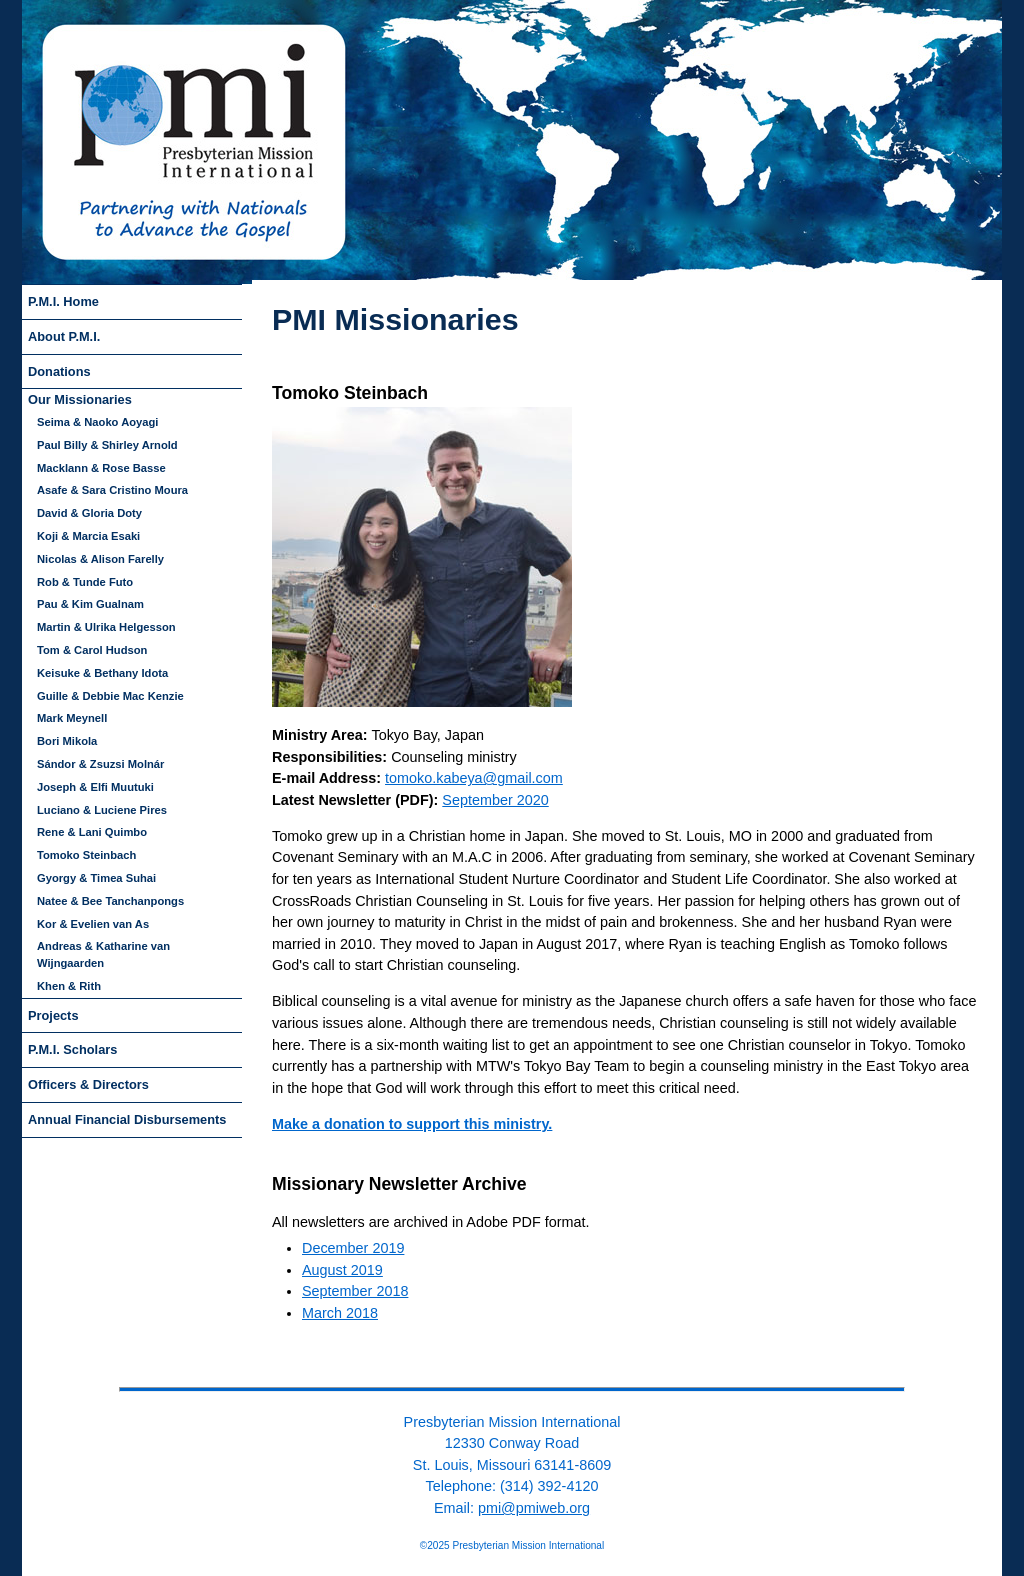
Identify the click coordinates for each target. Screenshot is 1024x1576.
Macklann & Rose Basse (101, 468)
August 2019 (342, 1270)
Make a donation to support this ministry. (412, 1124)
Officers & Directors (88, 1084)
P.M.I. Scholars (72, 1049)
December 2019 (353, 1248)
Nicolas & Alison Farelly (100, 559)
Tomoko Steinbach (86, 855)
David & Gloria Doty (89, 513)
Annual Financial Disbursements (127, 1119)
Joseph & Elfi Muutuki (95, 787)
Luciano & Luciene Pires (102, 810)
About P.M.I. (64, 336)
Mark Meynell (72, 718)
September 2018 (355, 1291)
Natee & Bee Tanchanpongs (110, 901)
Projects (53, 1015)
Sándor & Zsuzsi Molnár (100, 764)
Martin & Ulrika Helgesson (106, 627)
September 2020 (495, 800)
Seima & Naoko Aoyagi (97, 422)
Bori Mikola (67, 741)
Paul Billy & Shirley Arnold (107, 445)
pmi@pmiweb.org (534, 1508)
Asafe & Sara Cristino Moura (112, 490)
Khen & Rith (69, 986)
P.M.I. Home (63, 301)
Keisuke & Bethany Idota (102, 673)
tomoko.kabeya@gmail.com (474, 778)
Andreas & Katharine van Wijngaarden (103, 954)
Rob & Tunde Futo (85, 582)
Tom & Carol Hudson (92, 650)
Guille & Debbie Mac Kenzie (110, 696)
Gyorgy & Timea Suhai (96, 878)
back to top (511, 1372)
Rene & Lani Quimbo (92, 832)
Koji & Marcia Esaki (88, 536)
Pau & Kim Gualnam (90, 604)
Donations (59, 371)
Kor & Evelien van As (93, 924)
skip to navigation (303, 291)
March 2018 (340, 1313)
